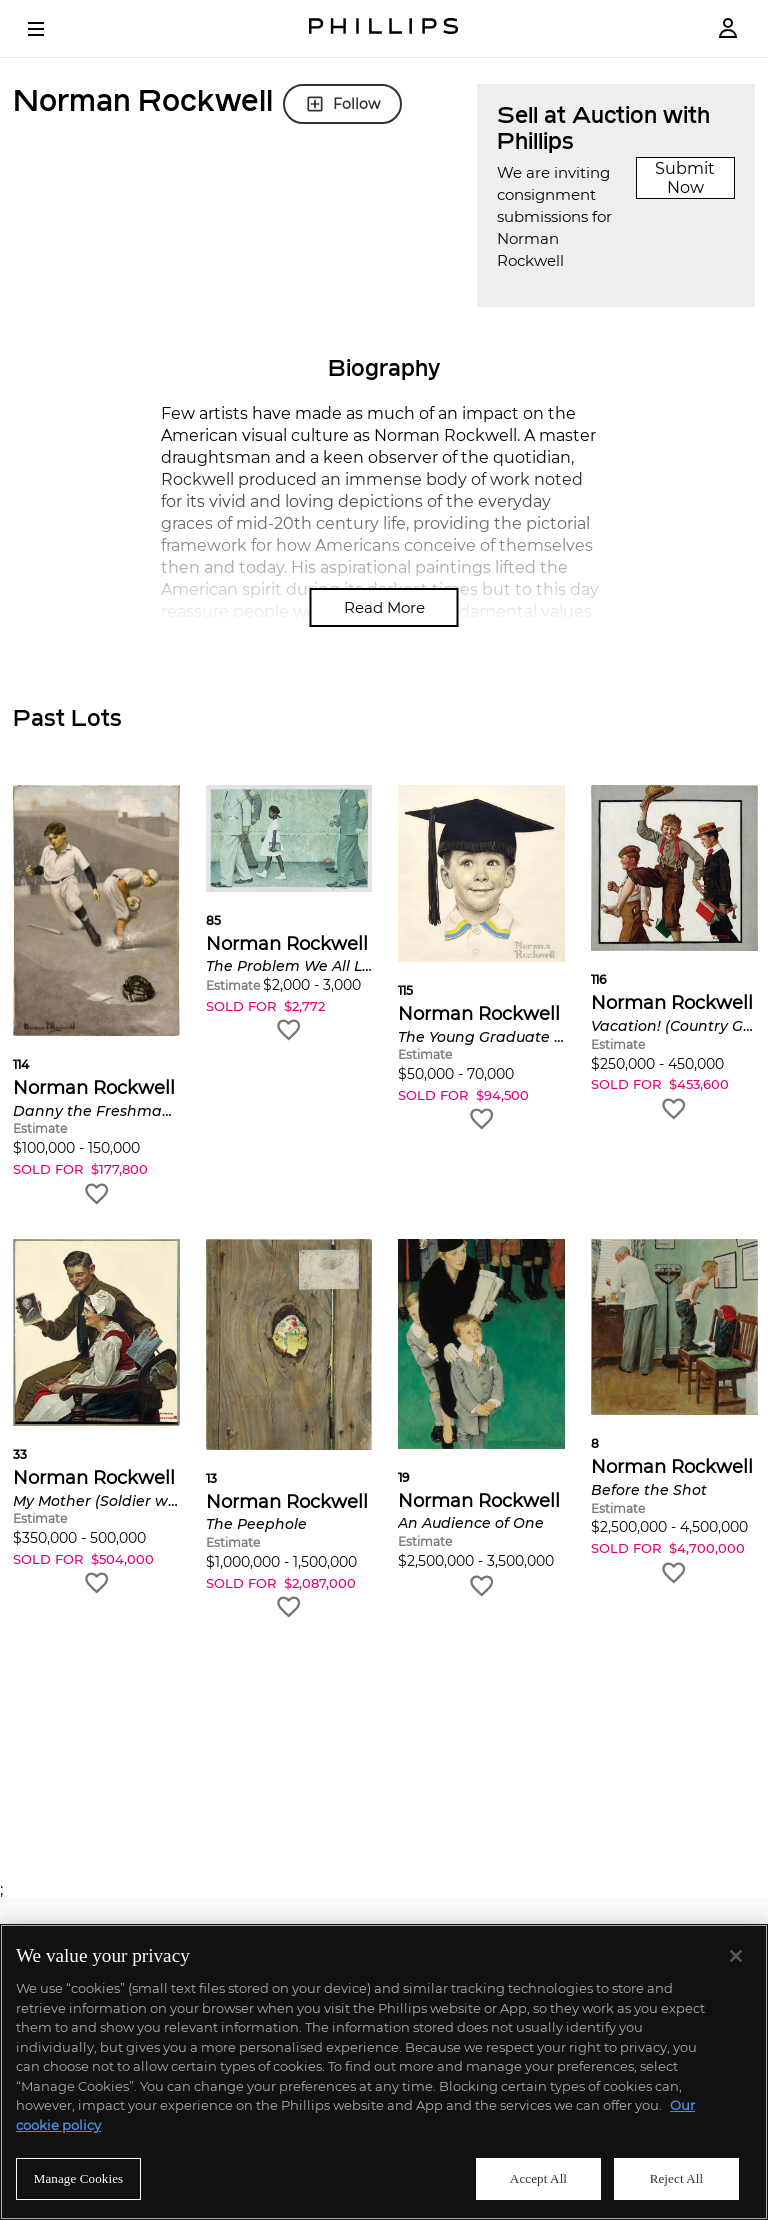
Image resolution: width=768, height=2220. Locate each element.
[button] (96, 996)
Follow (342, 104)
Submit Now (685, 178)
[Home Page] (384, 28)
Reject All (677, 2178)
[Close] (736, 1956)
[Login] (728, 28)
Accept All (538, 2178)
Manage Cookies (79, 2178)
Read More (384, 607)
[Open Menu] (50, 29)
